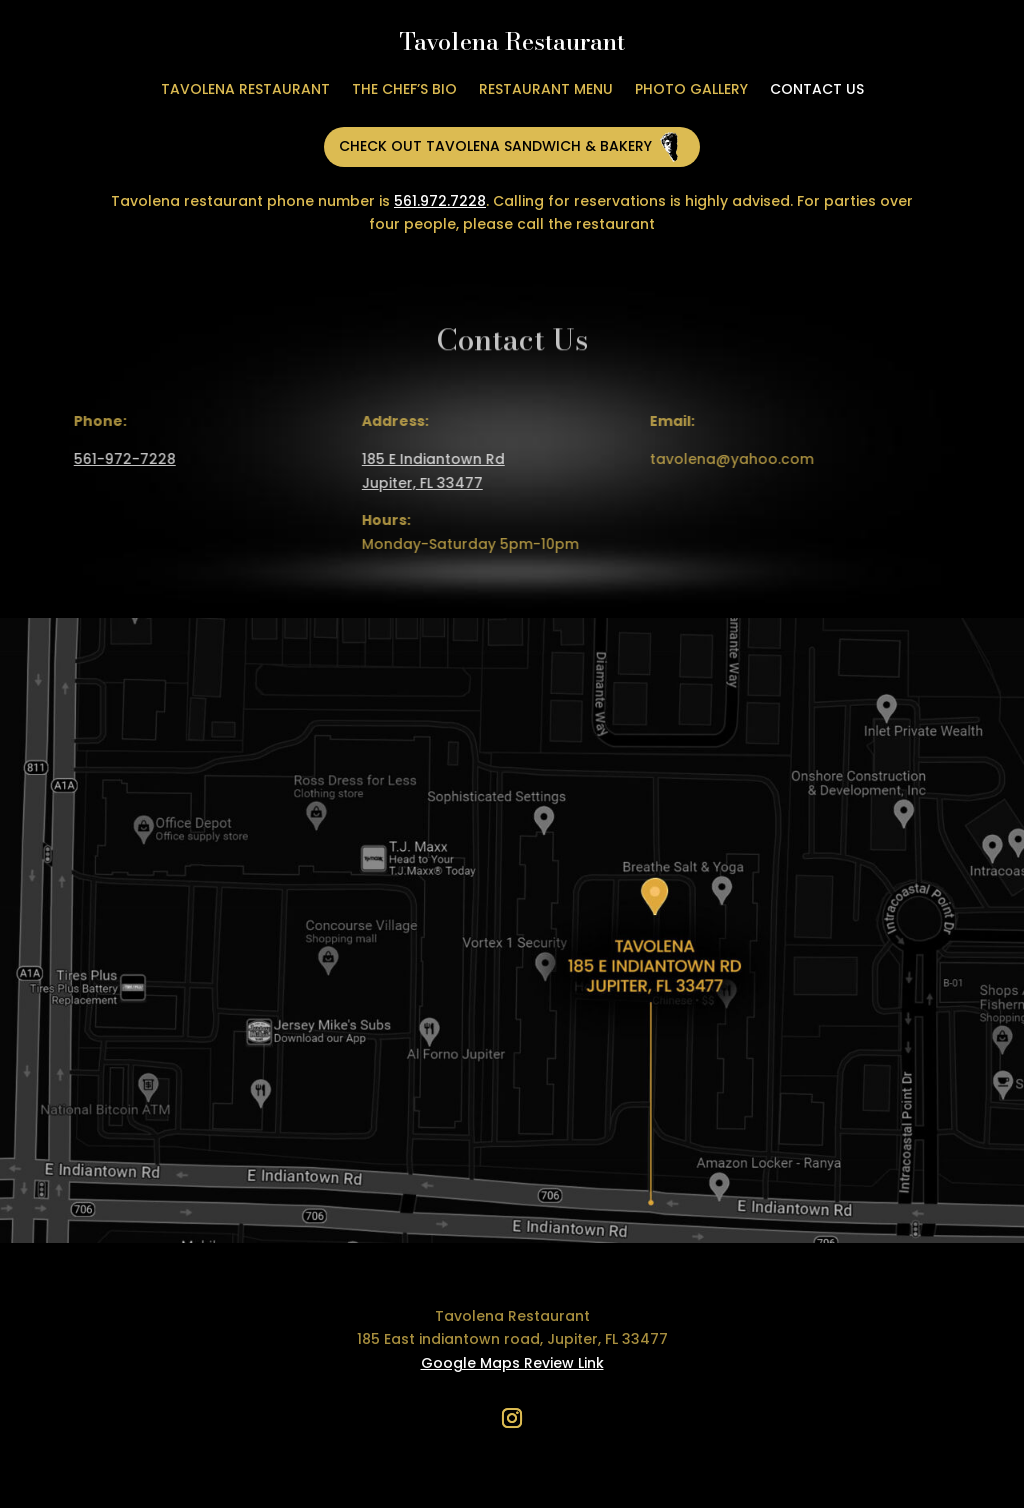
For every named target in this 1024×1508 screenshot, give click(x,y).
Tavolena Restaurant (245, 90)
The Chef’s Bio (404, 90)
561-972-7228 (117, 459)
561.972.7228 (440, 201)
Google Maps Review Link (512, 1363)
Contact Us (817, 90)
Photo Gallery (691, 90)
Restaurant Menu (546, 90)
